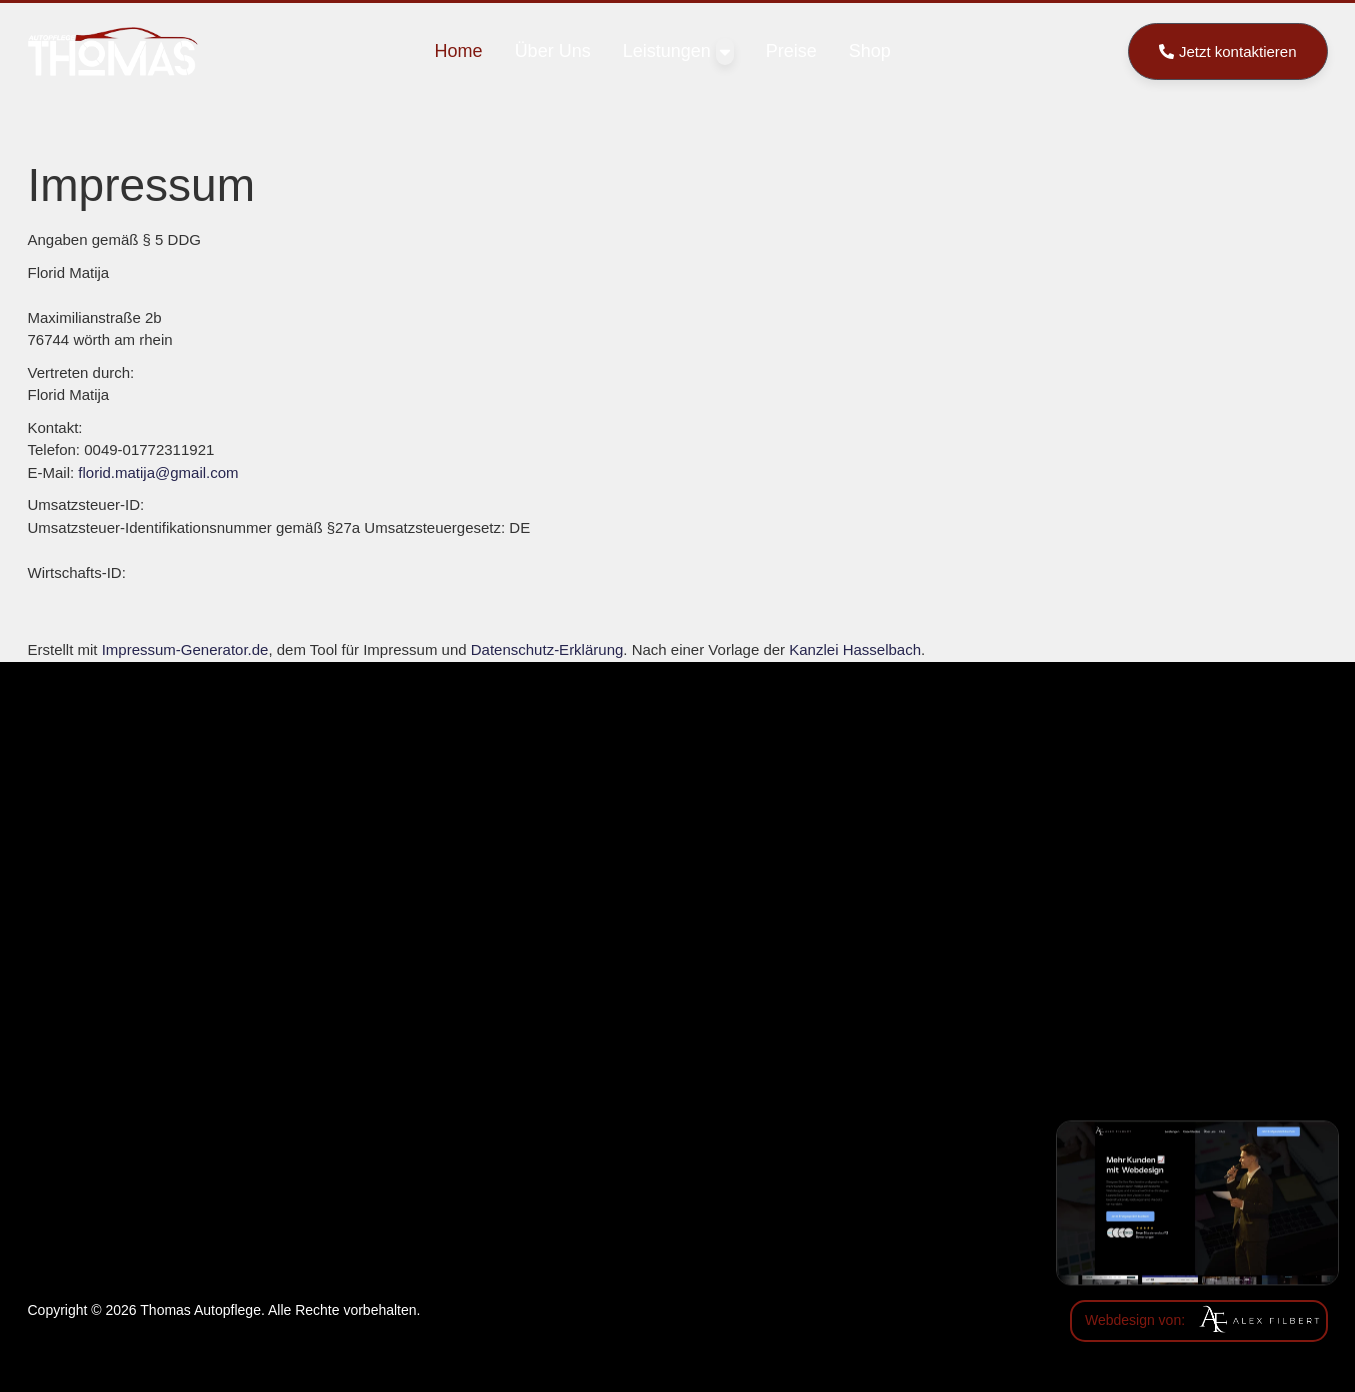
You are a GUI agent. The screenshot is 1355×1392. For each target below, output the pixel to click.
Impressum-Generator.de (185, 649)
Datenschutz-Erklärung (547, 649)
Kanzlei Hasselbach (855, 649)
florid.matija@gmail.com (158, 472)
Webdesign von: (1135, 1320)
